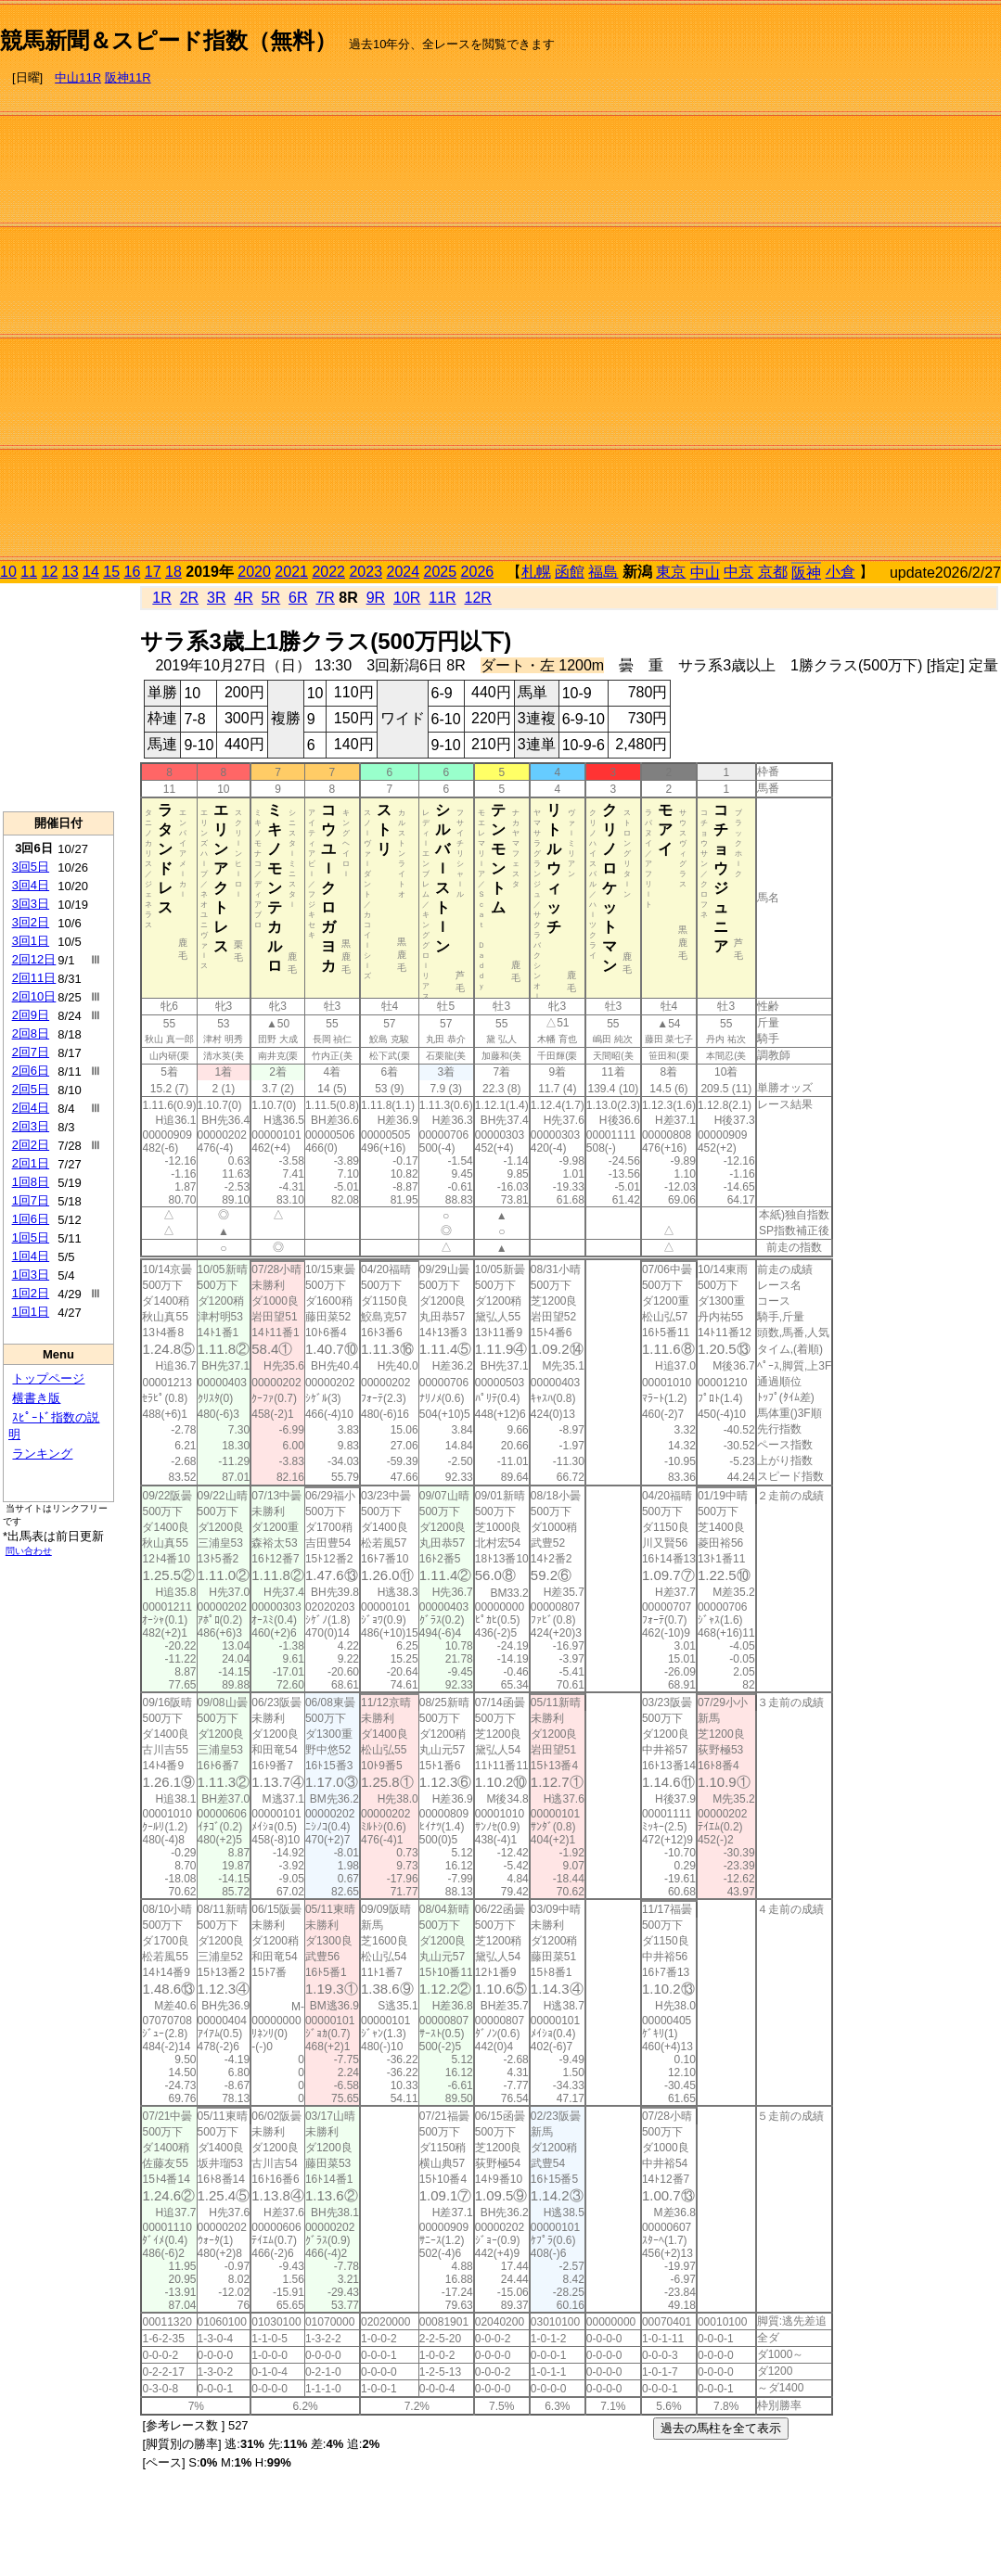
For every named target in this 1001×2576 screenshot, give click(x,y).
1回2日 (30, 1293)
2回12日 (34, 959)
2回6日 (30, 1071)
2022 (328, 572)
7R (324, 598)
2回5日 (30, 1089)
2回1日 (30, 1163)
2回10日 (34, 996)
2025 (440, 572)
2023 (365, 572)
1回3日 (30, 1275)
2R (189, 598)
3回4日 (30, 885)
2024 (402, 572)
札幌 (536, 572)
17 (153, 572)
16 (132, 572)
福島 (603, 572)
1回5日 (30, 1237)
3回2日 (30, 922)
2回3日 (30, 1126)
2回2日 (30, 1145)
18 (173, 572)
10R (406, 598)
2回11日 (34, 978)
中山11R (78, 77)
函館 (569, 572)
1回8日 (30, 1182)
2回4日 (30, 1108)
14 (91, 572)
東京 (671, 572)
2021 (291, 572)
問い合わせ (29, 1551)
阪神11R (128, 77)
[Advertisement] (922, 284)
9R (375, 598)
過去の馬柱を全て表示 (721, 2428)
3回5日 (30, 867)
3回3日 (30, 904)
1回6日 (30, 1219)
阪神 (806, 572)
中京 (738, 572)
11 (28, 572)
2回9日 (30, 1015)
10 (8, 572)
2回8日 (30, 1033)
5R (271, 598)
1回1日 (30, 1312)
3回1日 (30, 941)
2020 (254, 572)
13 (70, 572)
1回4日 (30, 1256)
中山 (705, 572)
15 (111, 572)
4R (243, 598)
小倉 (840, 572)
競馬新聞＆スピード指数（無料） (168, 40)
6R (298, 598)
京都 (773, 572)
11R (442, 598)
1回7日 (30, 1200)
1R (161, 598)
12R (478, 598)
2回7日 (30, 1052)
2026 (477, 572)
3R (216, 598)
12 (50, 572)
